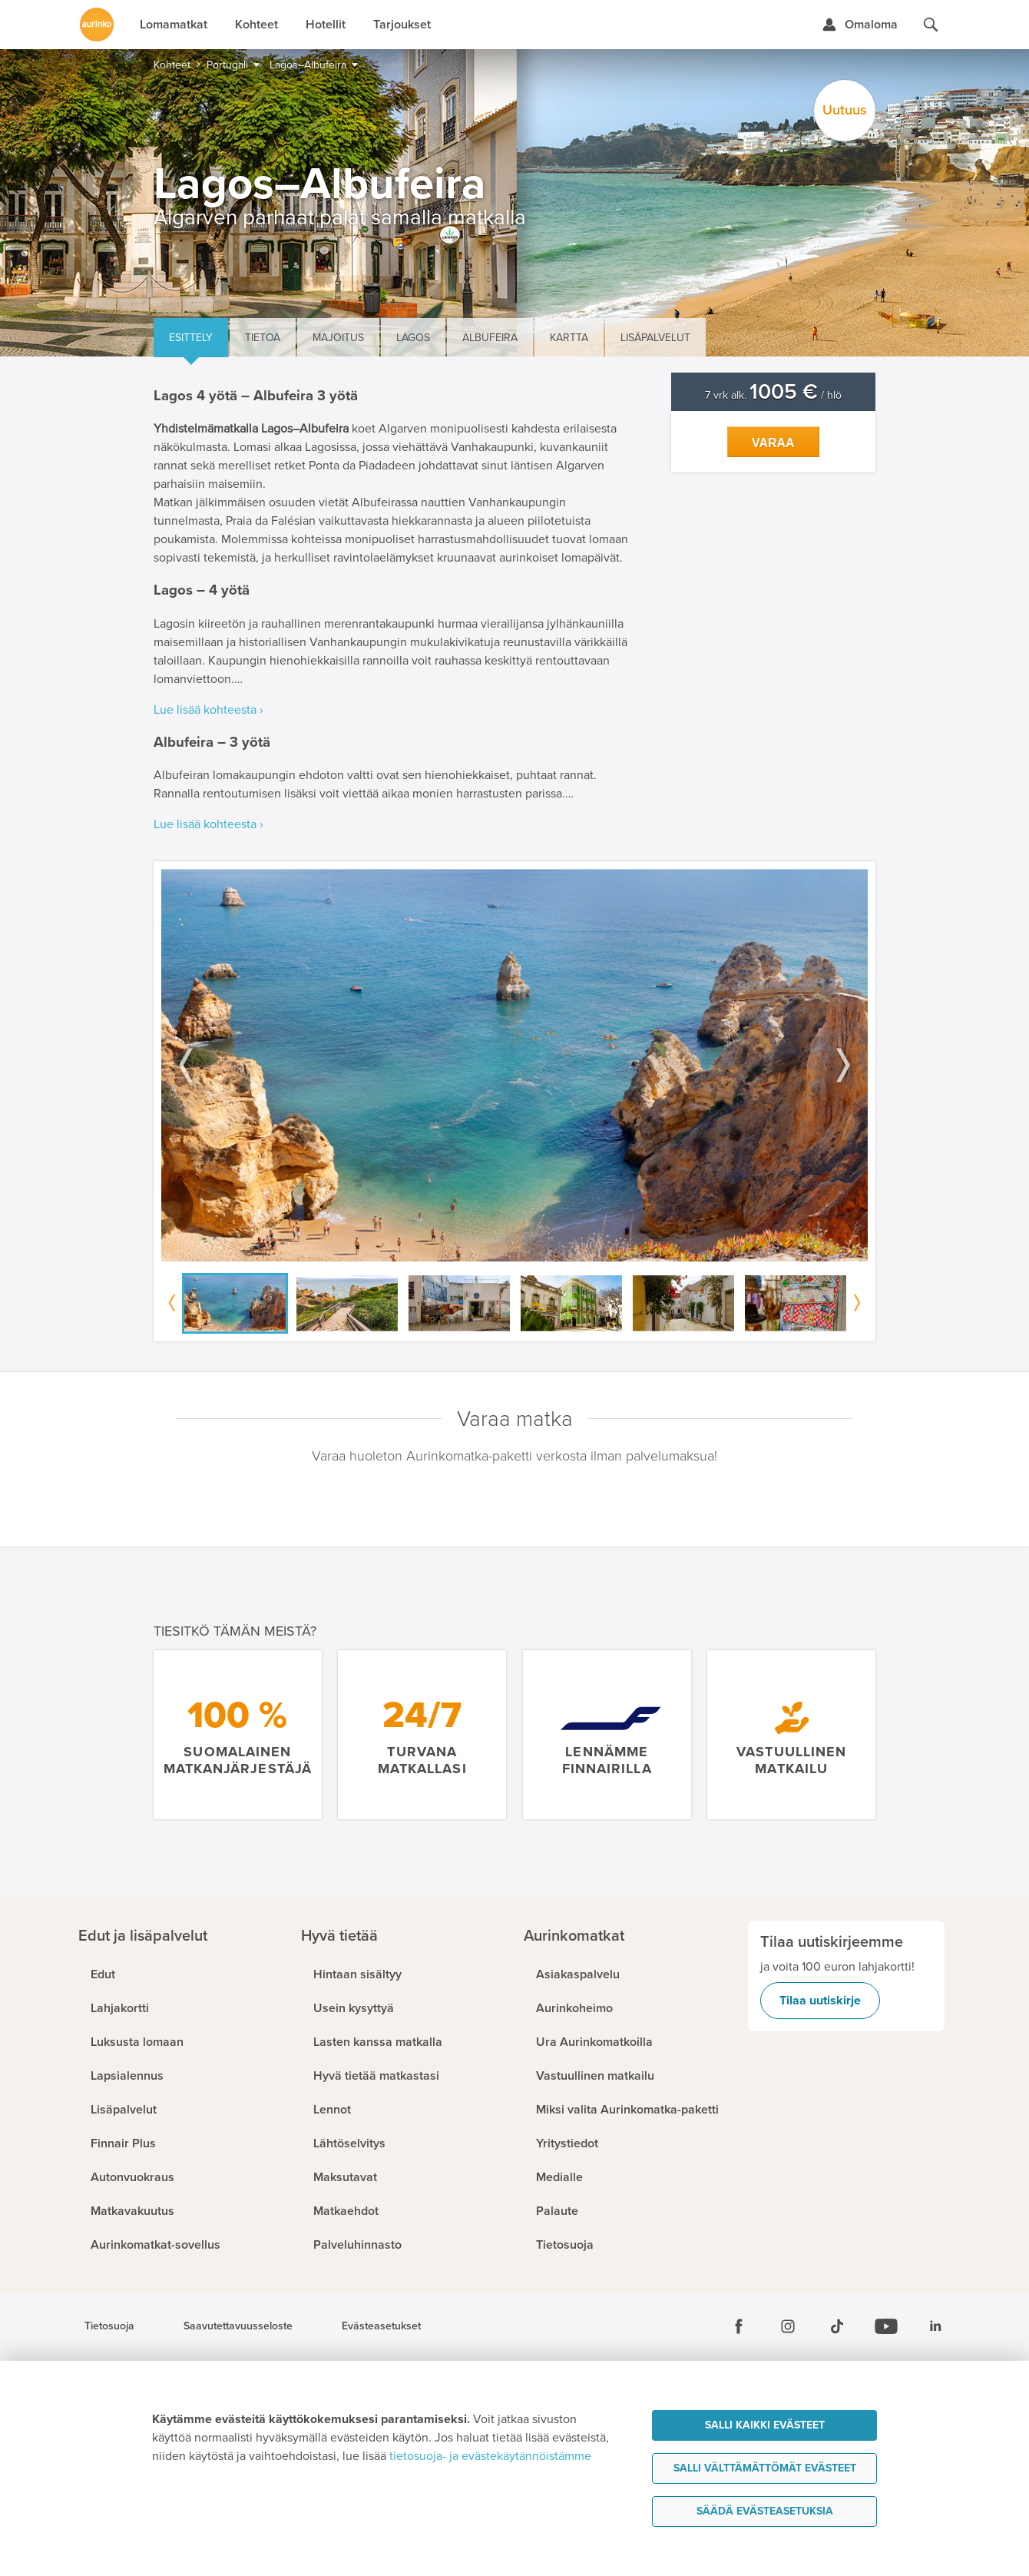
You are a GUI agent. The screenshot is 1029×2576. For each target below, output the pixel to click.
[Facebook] (738, 2326)
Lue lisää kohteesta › (208, 710)
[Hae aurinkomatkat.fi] (930, 24)
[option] (514, 1065)
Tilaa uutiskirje (820, 2000)
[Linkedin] (935, 2326)
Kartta (569, 337)
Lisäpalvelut (655, 337)
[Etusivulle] (97, 24)
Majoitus (338, 337)
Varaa (773, 442)
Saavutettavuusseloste (238, 2326)
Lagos (413, 337)
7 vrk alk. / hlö (773, 395)
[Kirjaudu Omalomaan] (860, 24)
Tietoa (262, 337)
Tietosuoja (109, 2326)
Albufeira (490, 337)
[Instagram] (787, 2326)
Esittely (191, 337)
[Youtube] (886, 2326)
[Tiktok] (837, 2326)
